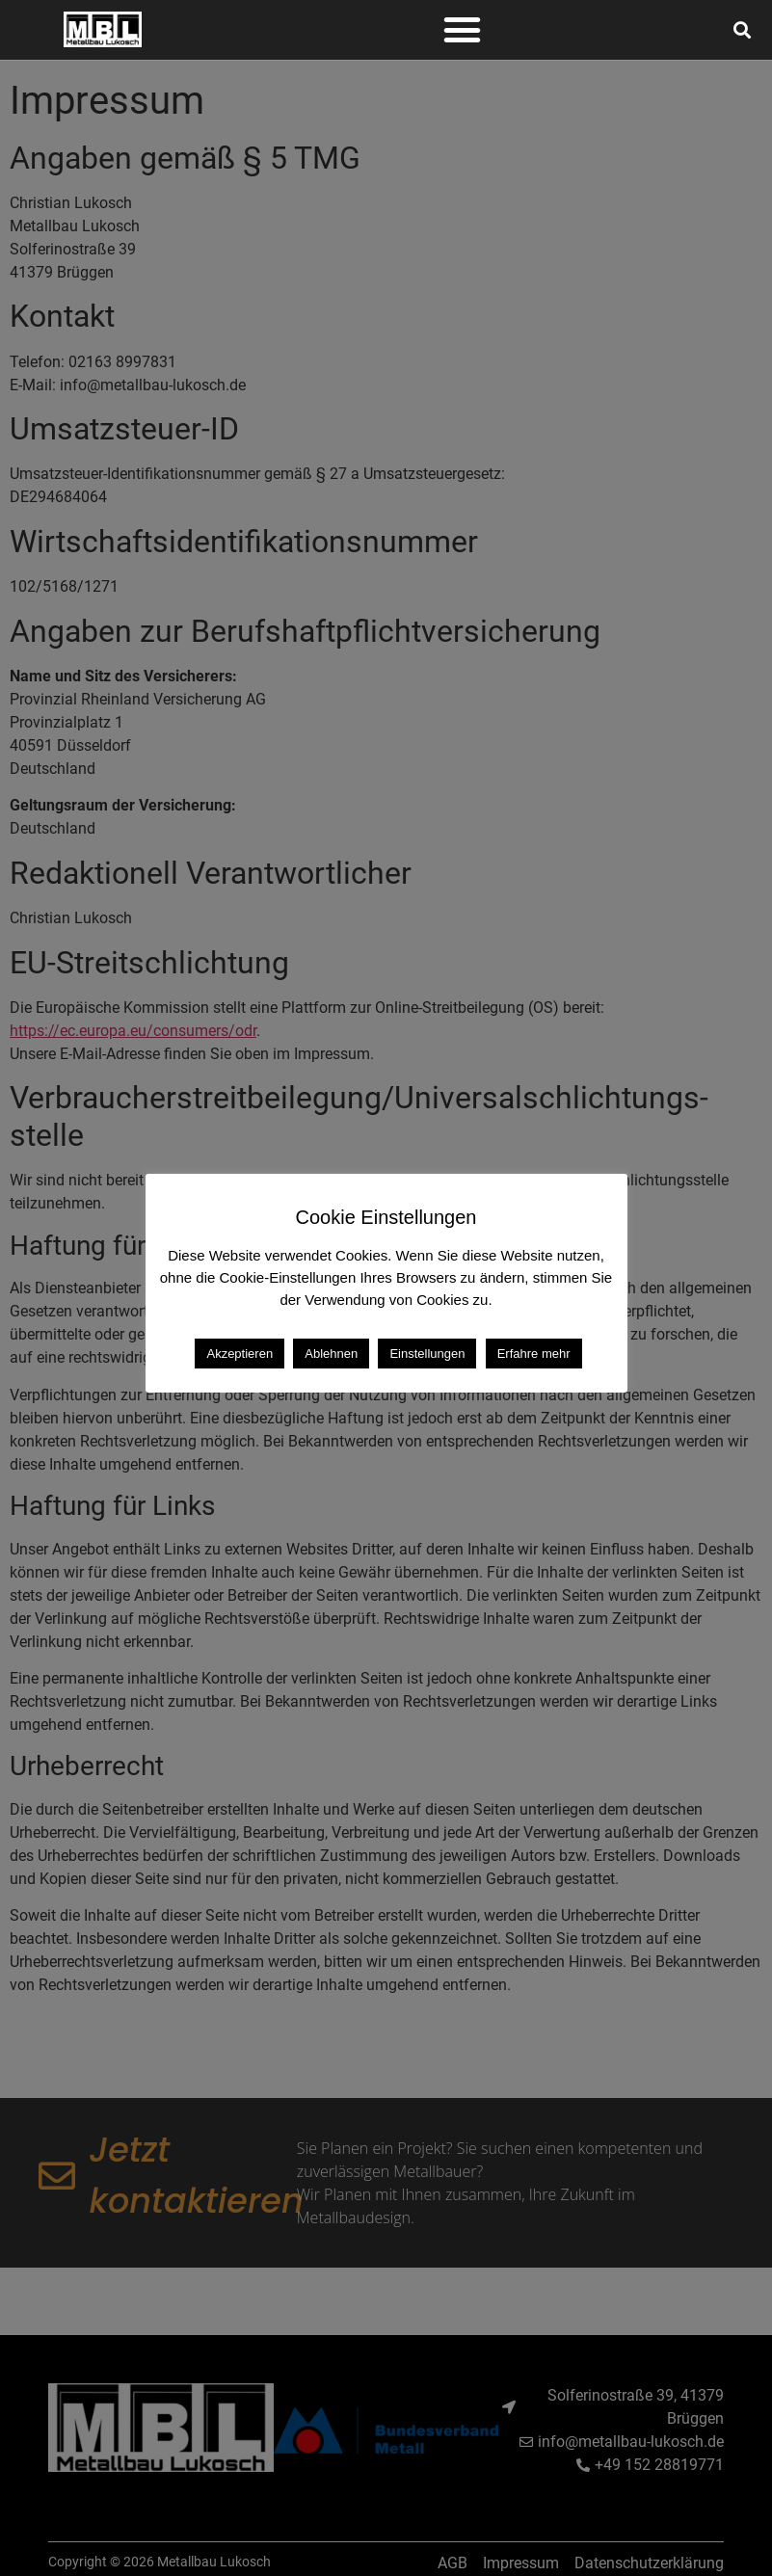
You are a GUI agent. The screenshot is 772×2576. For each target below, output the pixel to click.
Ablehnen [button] (331, 1353)
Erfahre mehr (534, 1353)
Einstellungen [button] (427, 1353)
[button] (462, 30)
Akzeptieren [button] (239, 1353)
